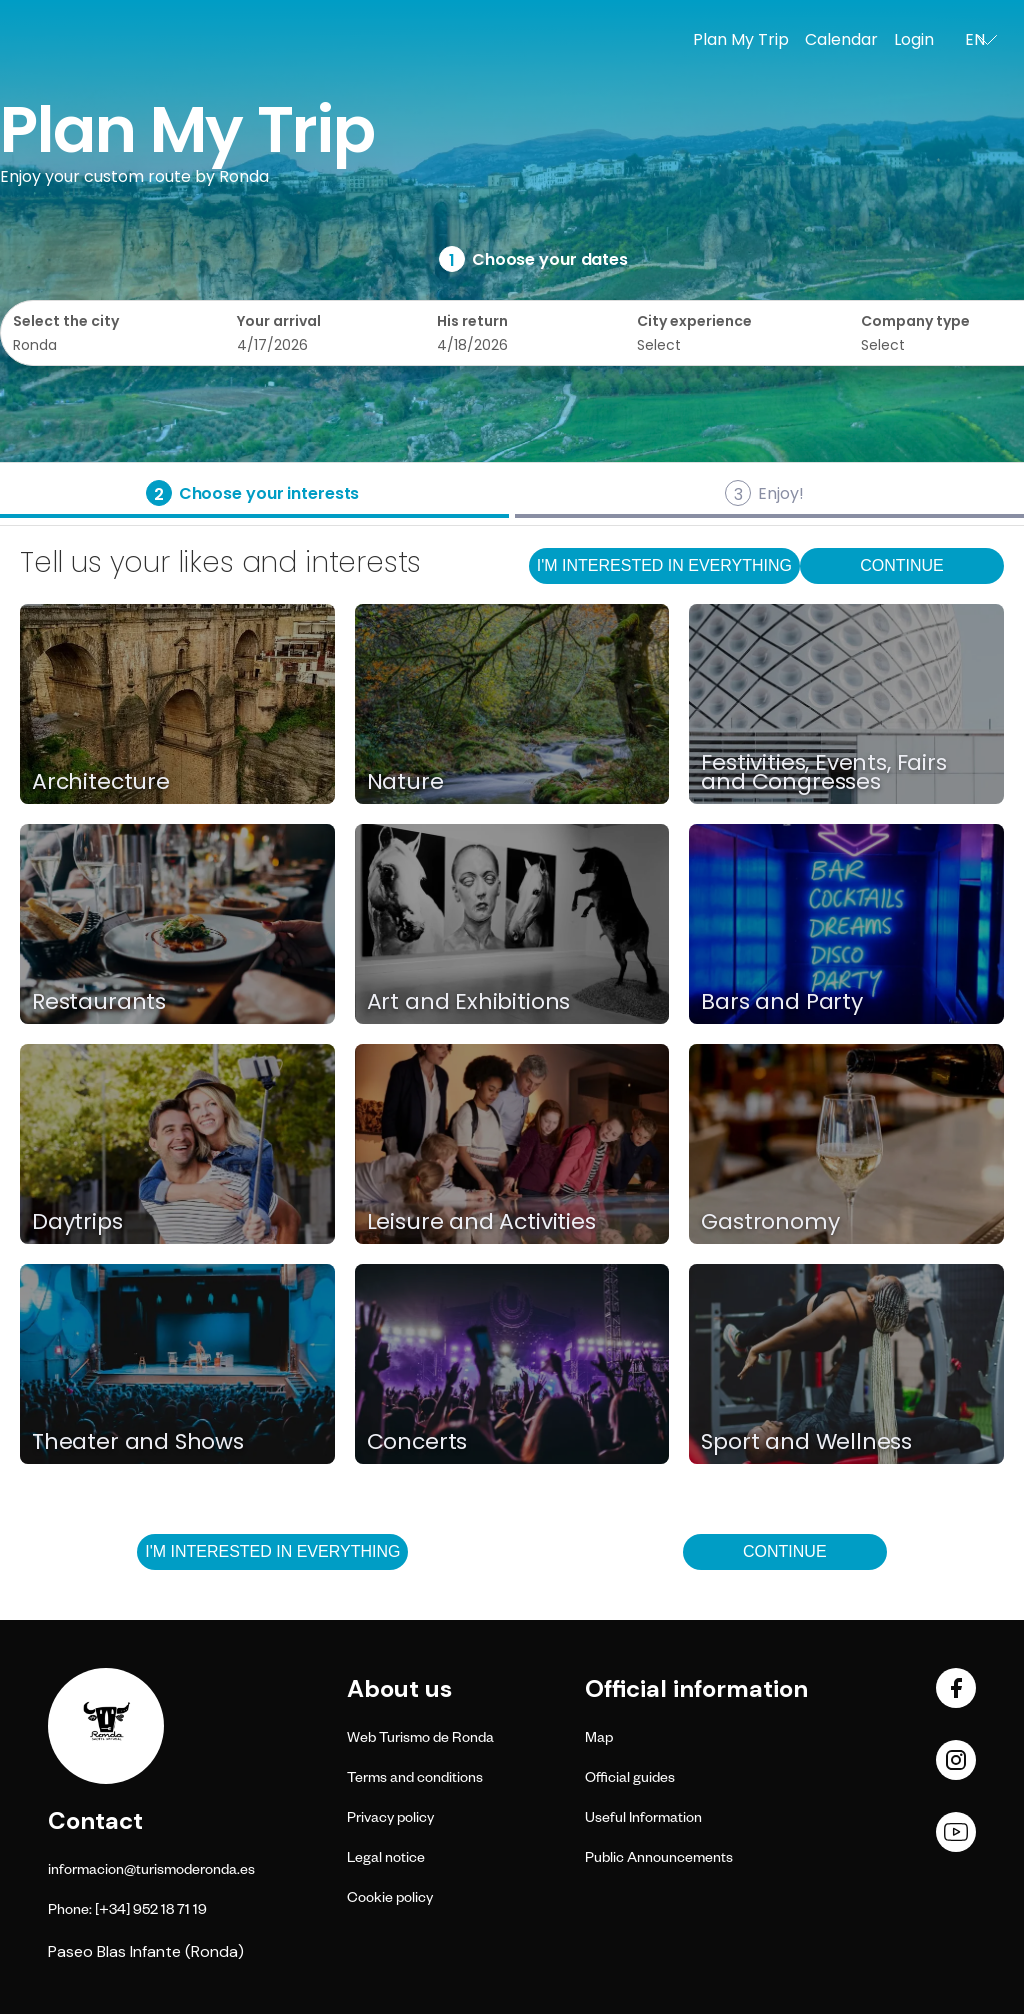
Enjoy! (780, 493)
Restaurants (99, 1001)
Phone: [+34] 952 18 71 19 (127, 1912)
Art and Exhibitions (469, 1001)
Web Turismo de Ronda (420, 1740)
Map (599, 1740)
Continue (902, 565)
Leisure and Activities (481, 1221)
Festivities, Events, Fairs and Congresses (823, 772)
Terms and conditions (415, 1780)
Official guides (630, 1780)
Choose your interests (269, 493)
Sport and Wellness (806, 1441)
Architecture (101, 781)
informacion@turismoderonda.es (151, 1872)
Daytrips (77, 1221)
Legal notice (386, 1860)
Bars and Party (781, 1001)
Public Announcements (659, 1860)
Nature (405, 781)
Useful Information (643, 1820)
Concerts (417, 1441)
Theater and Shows (138, 1441)
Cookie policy (390, 1900)
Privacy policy (390, 1820)
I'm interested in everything (664, 565)
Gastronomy (770, 1221)
